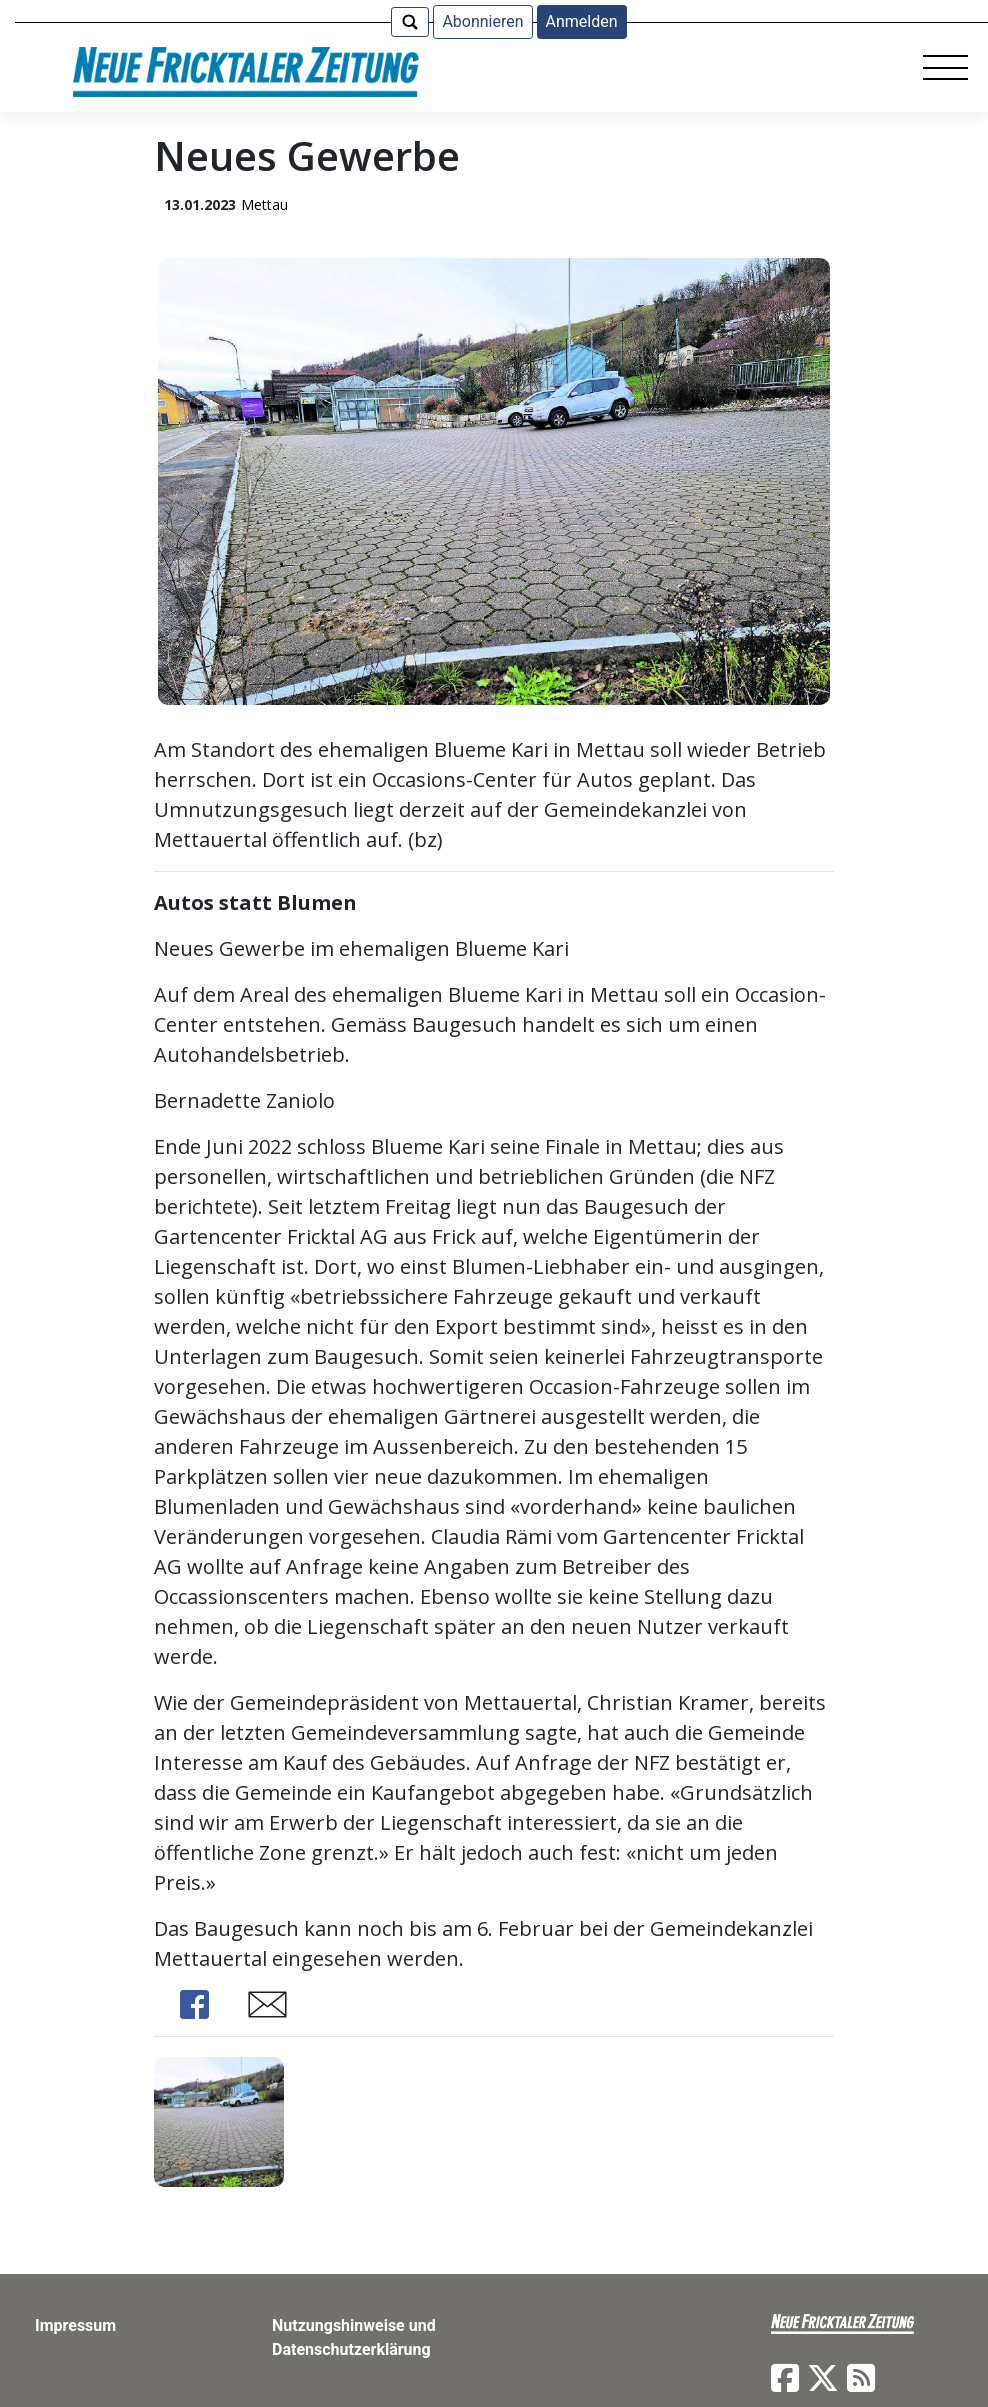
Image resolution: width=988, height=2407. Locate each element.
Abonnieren (482, 21)
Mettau (264, 204)
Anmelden (582, 21)
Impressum (75, 2325)
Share (194, 2004)
